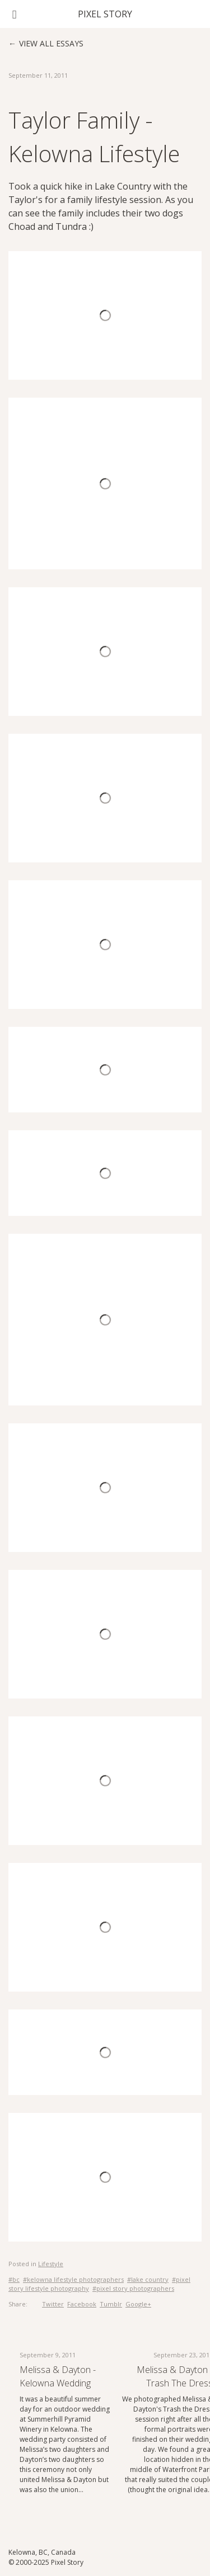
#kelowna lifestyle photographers (73, 2279)
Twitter (53, 2304)
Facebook (81, 2304)
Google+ (138, 2304)
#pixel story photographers (133, 2288)
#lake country (148, 2279)
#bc (14, 2279)
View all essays (51, 43)
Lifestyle (50, 2263)
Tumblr (111, 2304)
